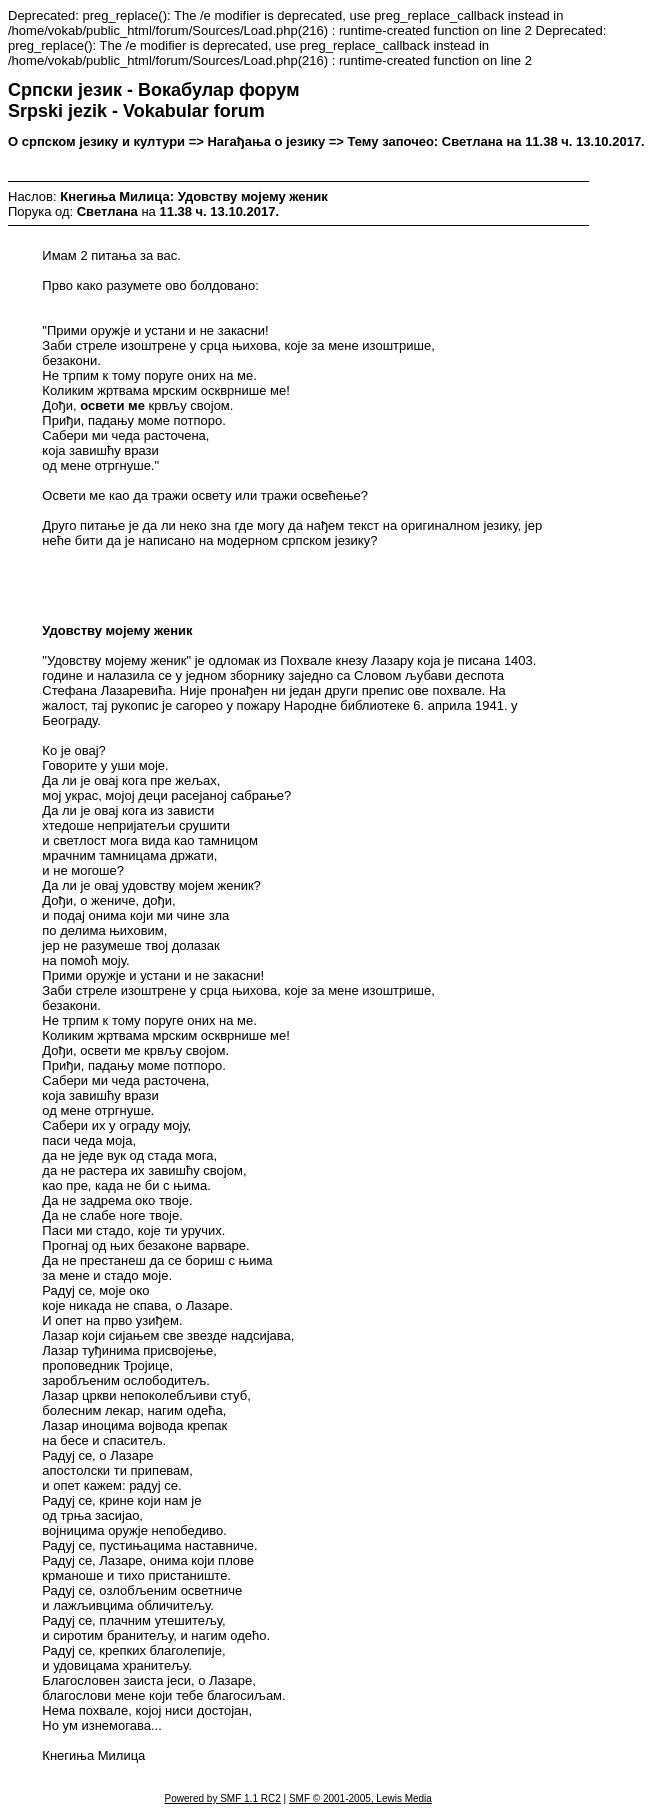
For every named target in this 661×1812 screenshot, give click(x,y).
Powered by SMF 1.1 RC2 (223, 1798)
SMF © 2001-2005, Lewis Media (360, 1798)
